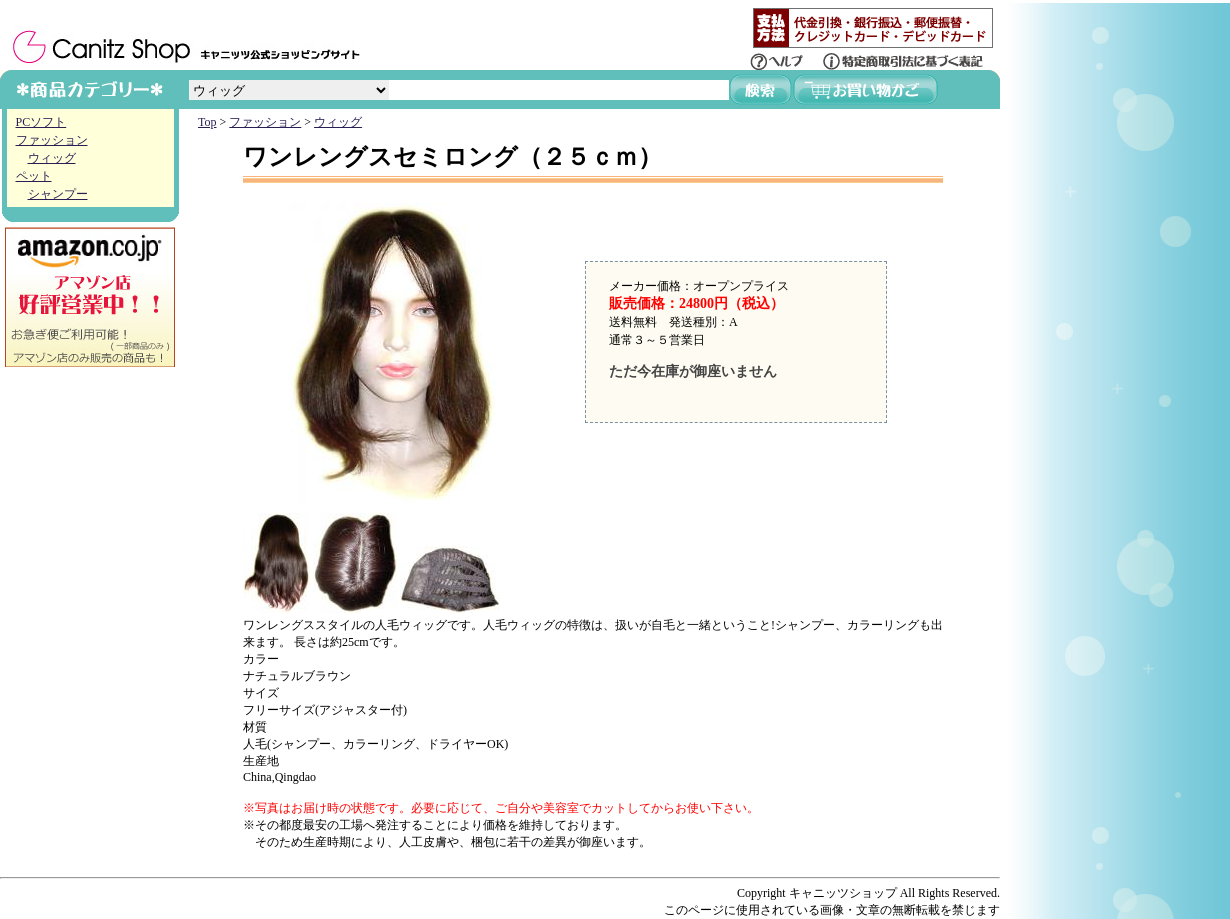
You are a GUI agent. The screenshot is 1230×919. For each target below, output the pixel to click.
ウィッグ (52, 158)
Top (207, 122)
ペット (34, 176)
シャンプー (58, 194)
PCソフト (41, 122)
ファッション (52, 140)
